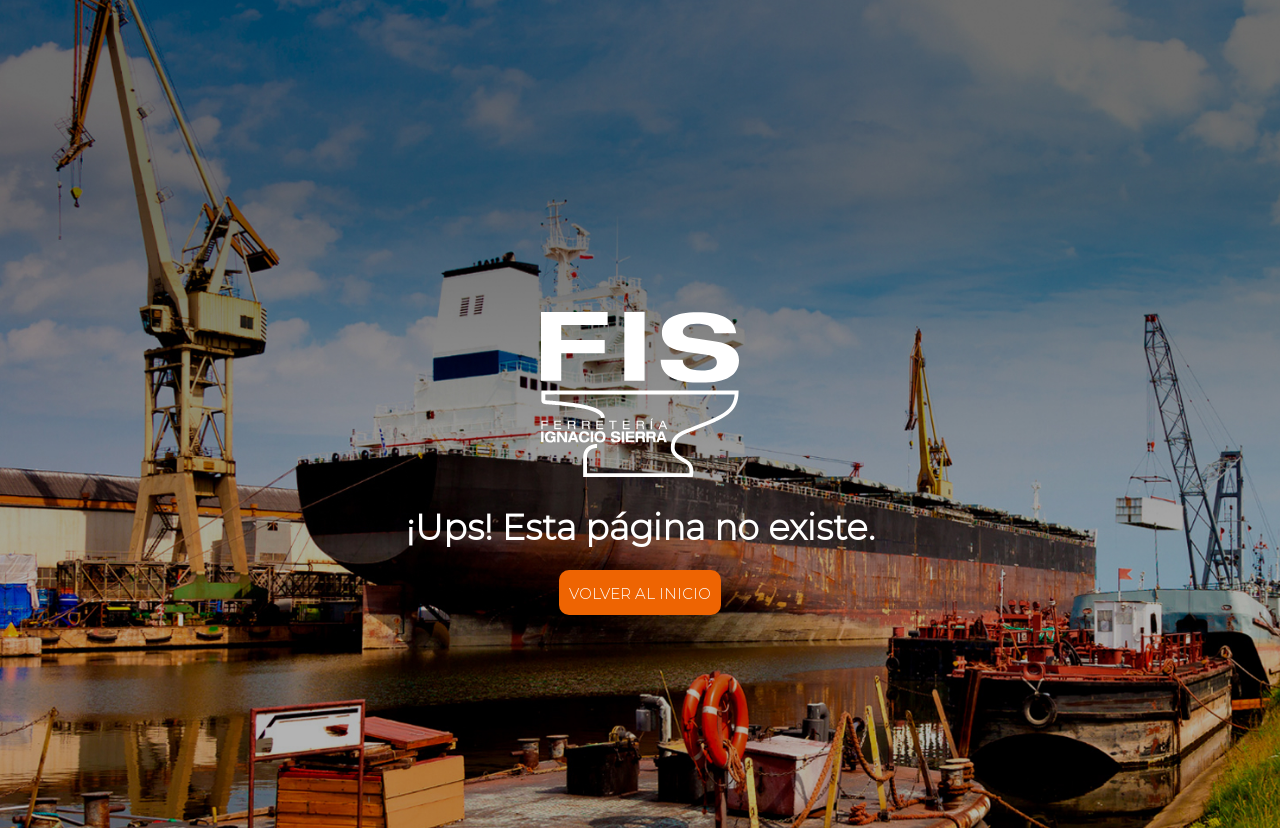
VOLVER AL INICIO (640, 593)
